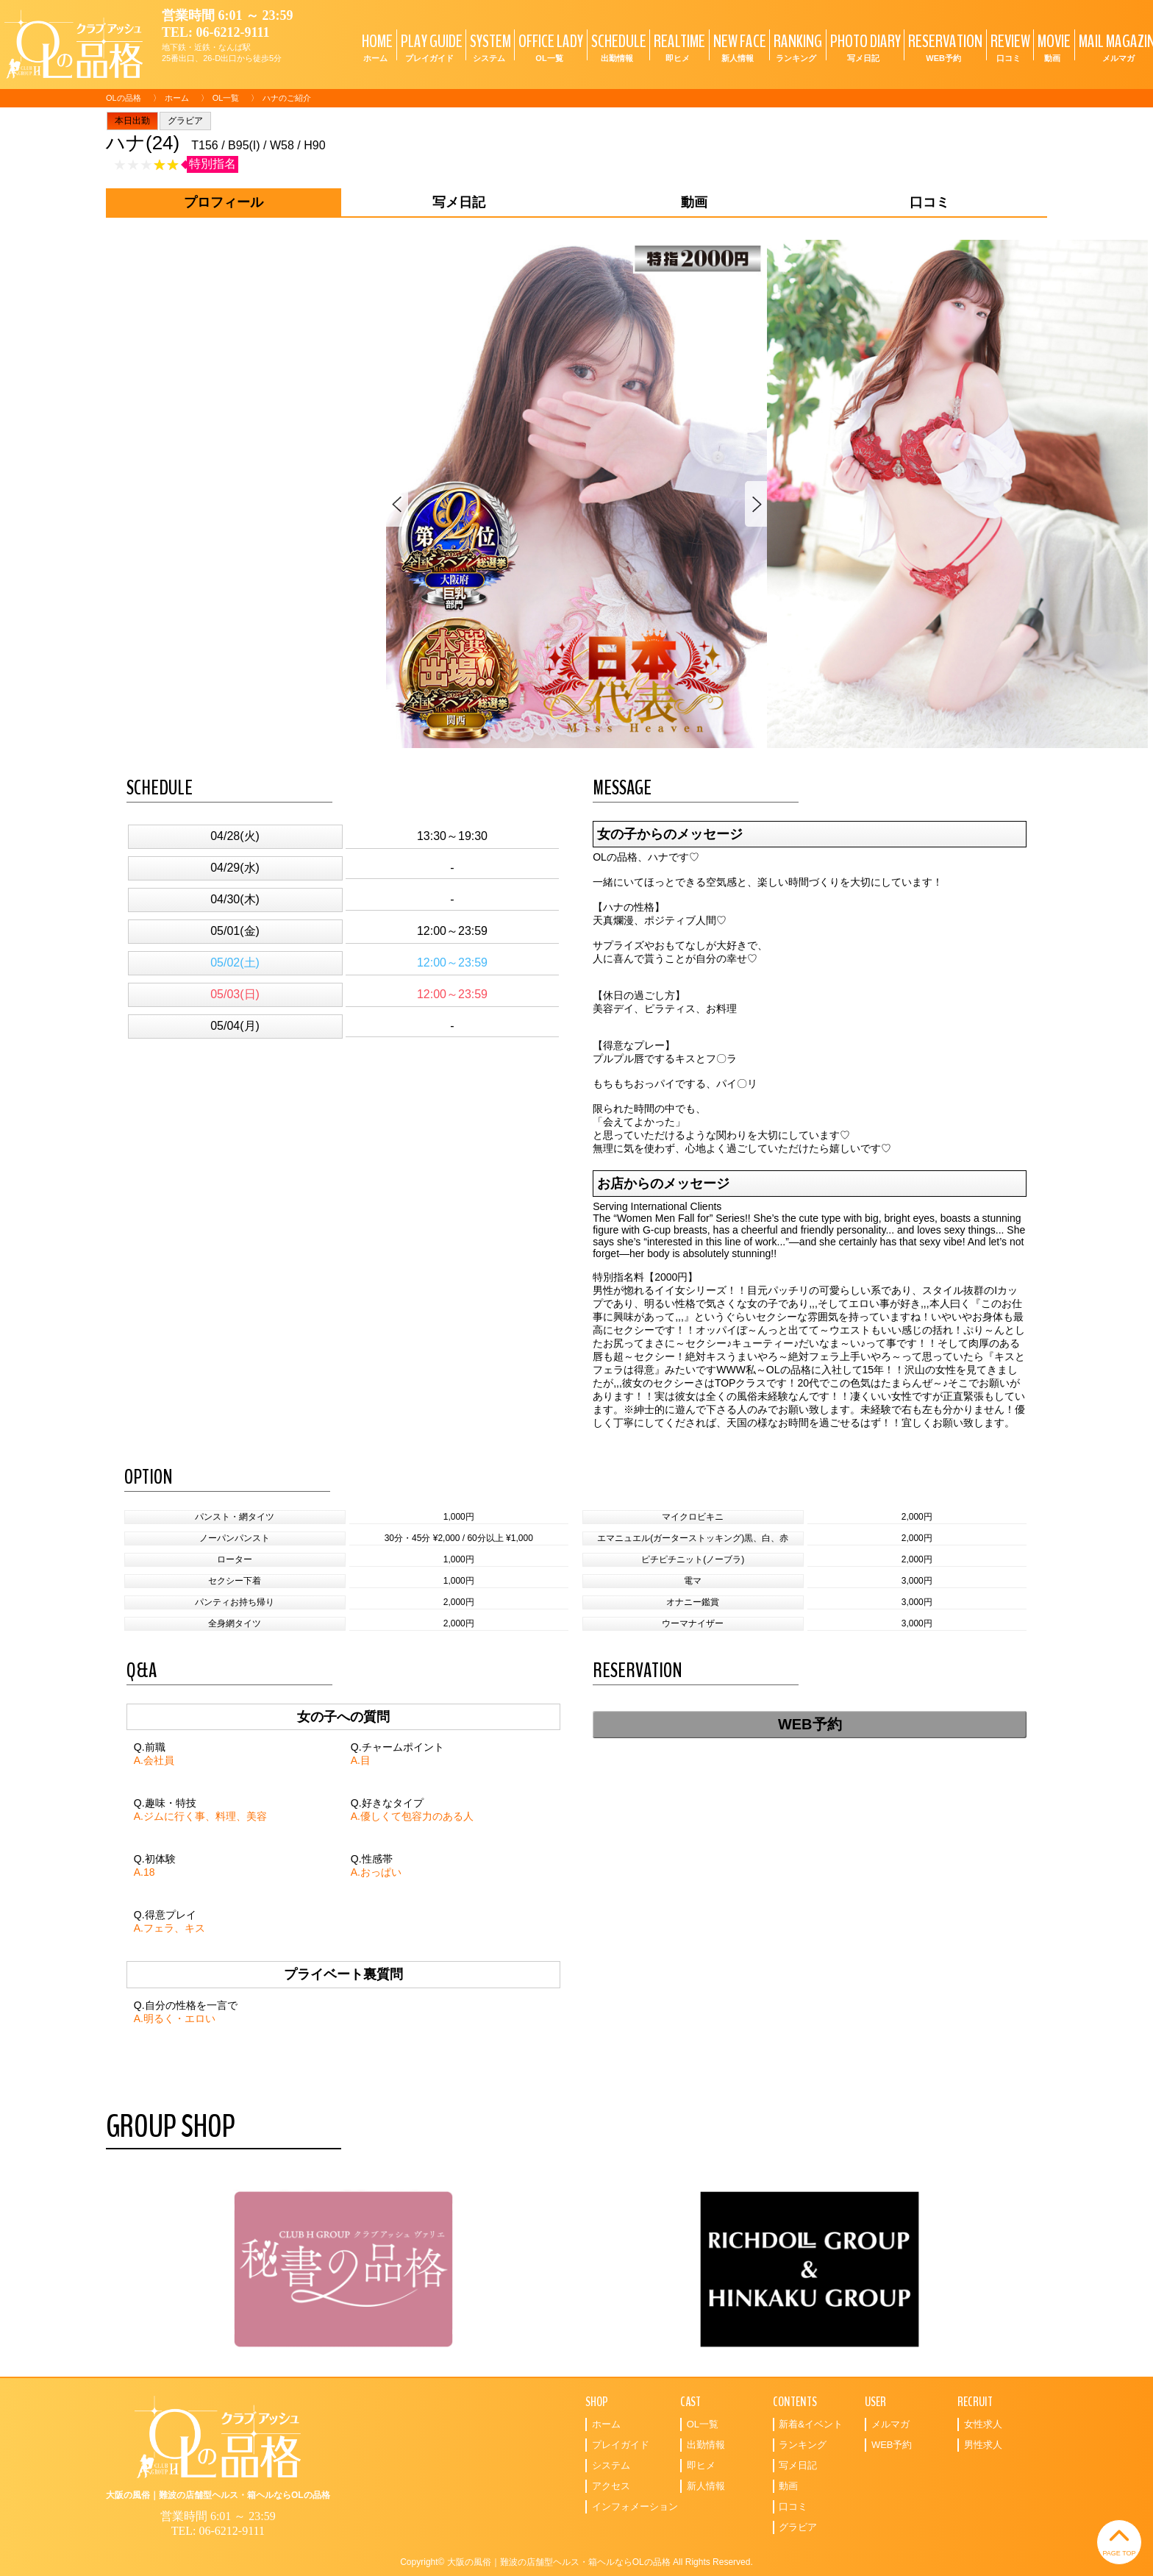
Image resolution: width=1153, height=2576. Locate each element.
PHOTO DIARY (864, 46)
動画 (788, 2485)
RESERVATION (943, 46)
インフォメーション (635, 2506)
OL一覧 (226, 97)
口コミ (793, 2506)
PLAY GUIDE (430, 46)
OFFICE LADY (549, 46)
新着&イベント (811, 2424)
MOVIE (1052, 46)
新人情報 (706, 2485)
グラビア (185, 120)
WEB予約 (810, 1724)
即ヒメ (701, 2465)
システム (611, 2465)
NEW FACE (738, 46)
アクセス (611, 2485)
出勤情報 (706, 2444)
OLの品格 (123, 97)
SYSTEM (488, 46)
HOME (375, 46)
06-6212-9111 (233, 32)
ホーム (177, 97)
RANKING (796, 46)
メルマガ (890, 2424)
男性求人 (983, 2444)
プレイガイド (620, 2444)
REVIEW (1008, 46)
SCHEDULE (617, 46)
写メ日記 (798, 2465)
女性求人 (983, 2424)
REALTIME (677, 46)
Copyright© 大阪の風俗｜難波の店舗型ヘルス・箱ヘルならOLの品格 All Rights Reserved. (576, 2562)
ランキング (803, 2444)
